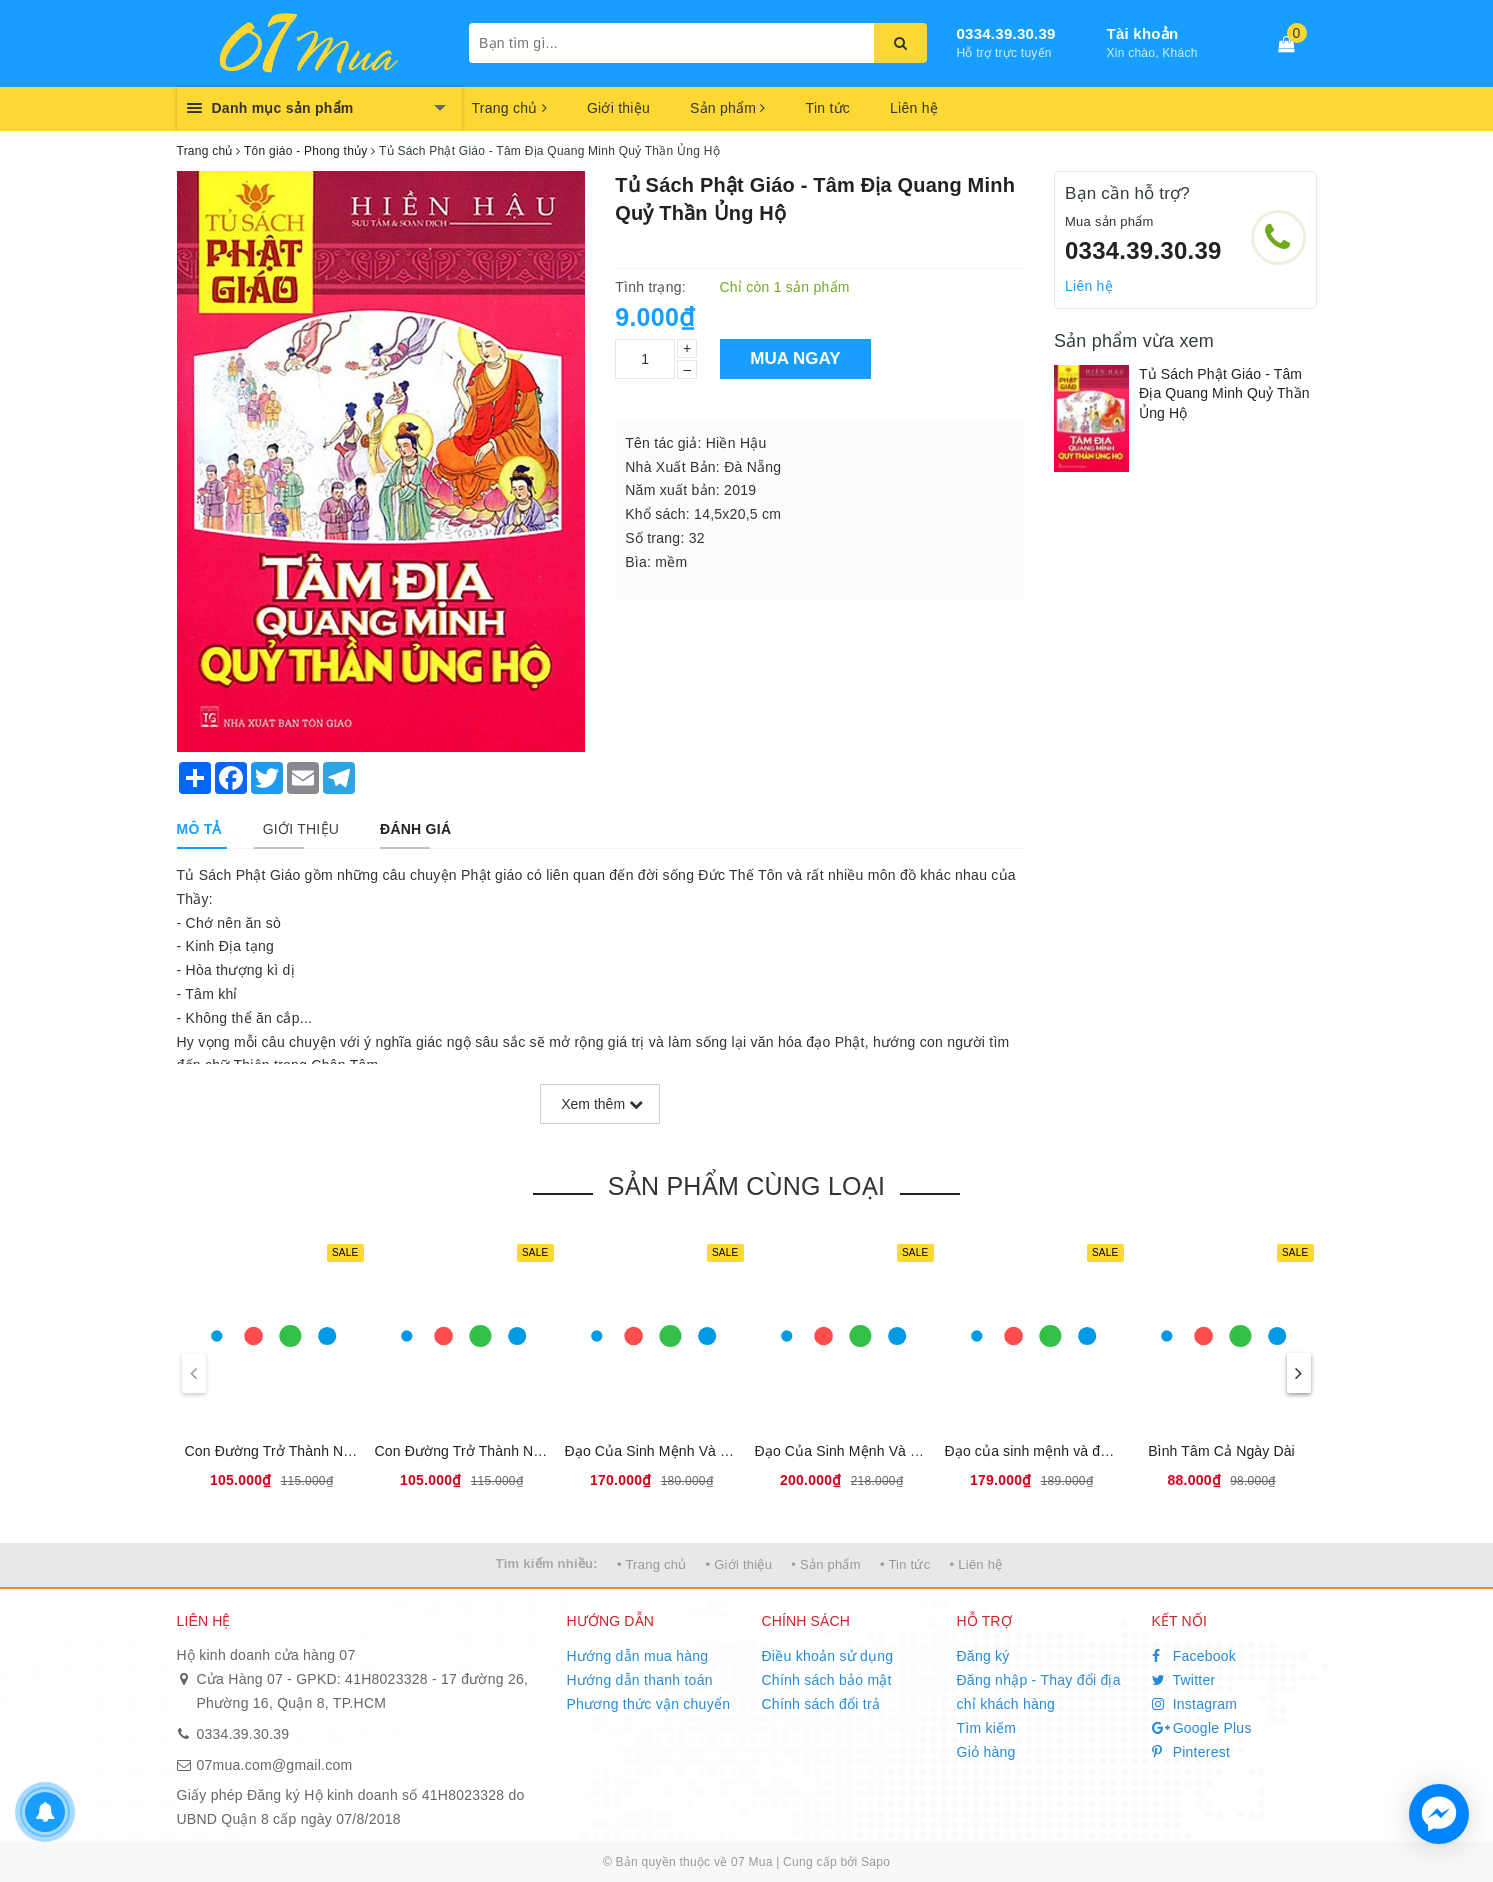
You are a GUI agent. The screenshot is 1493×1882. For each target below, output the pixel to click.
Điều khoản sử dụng (828, 1656)
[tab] (199, 829)
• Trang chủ (652, 1564)
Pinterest (1191, 1752)
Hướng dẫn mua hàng (638, 1656)
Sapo (875, 1862)
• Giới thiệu (739, 1564)
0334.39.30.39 (1006, 33)
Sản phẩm (728, 108)
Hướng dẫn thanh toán (640, 1680)
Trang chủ (509, 108)
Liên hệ (914, 108)
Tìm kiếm (987, 1728)
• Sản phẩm (825, 1564)
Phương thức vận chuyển (649, 1704)
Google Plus (1202, 1728)
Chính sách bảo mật (827, 1680)
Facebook (1194, 1656)
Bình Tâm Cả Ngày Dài (1221, 1451)
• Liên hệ (976, 1564)
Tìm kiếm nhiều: (547, 1563)
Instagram (1195, 1704)
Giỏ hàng (986, 1752)
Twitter (1184, 1680)
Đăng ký (983, 1656)
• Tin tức (905, 1564)
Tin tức (828, 108)
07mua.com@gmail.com (275, 1765)
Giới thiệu (618, 108)
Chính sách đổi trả (821, 1704)
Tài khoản (1143, 33)
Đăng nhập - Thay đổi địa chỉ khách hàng (1039, 1692)
